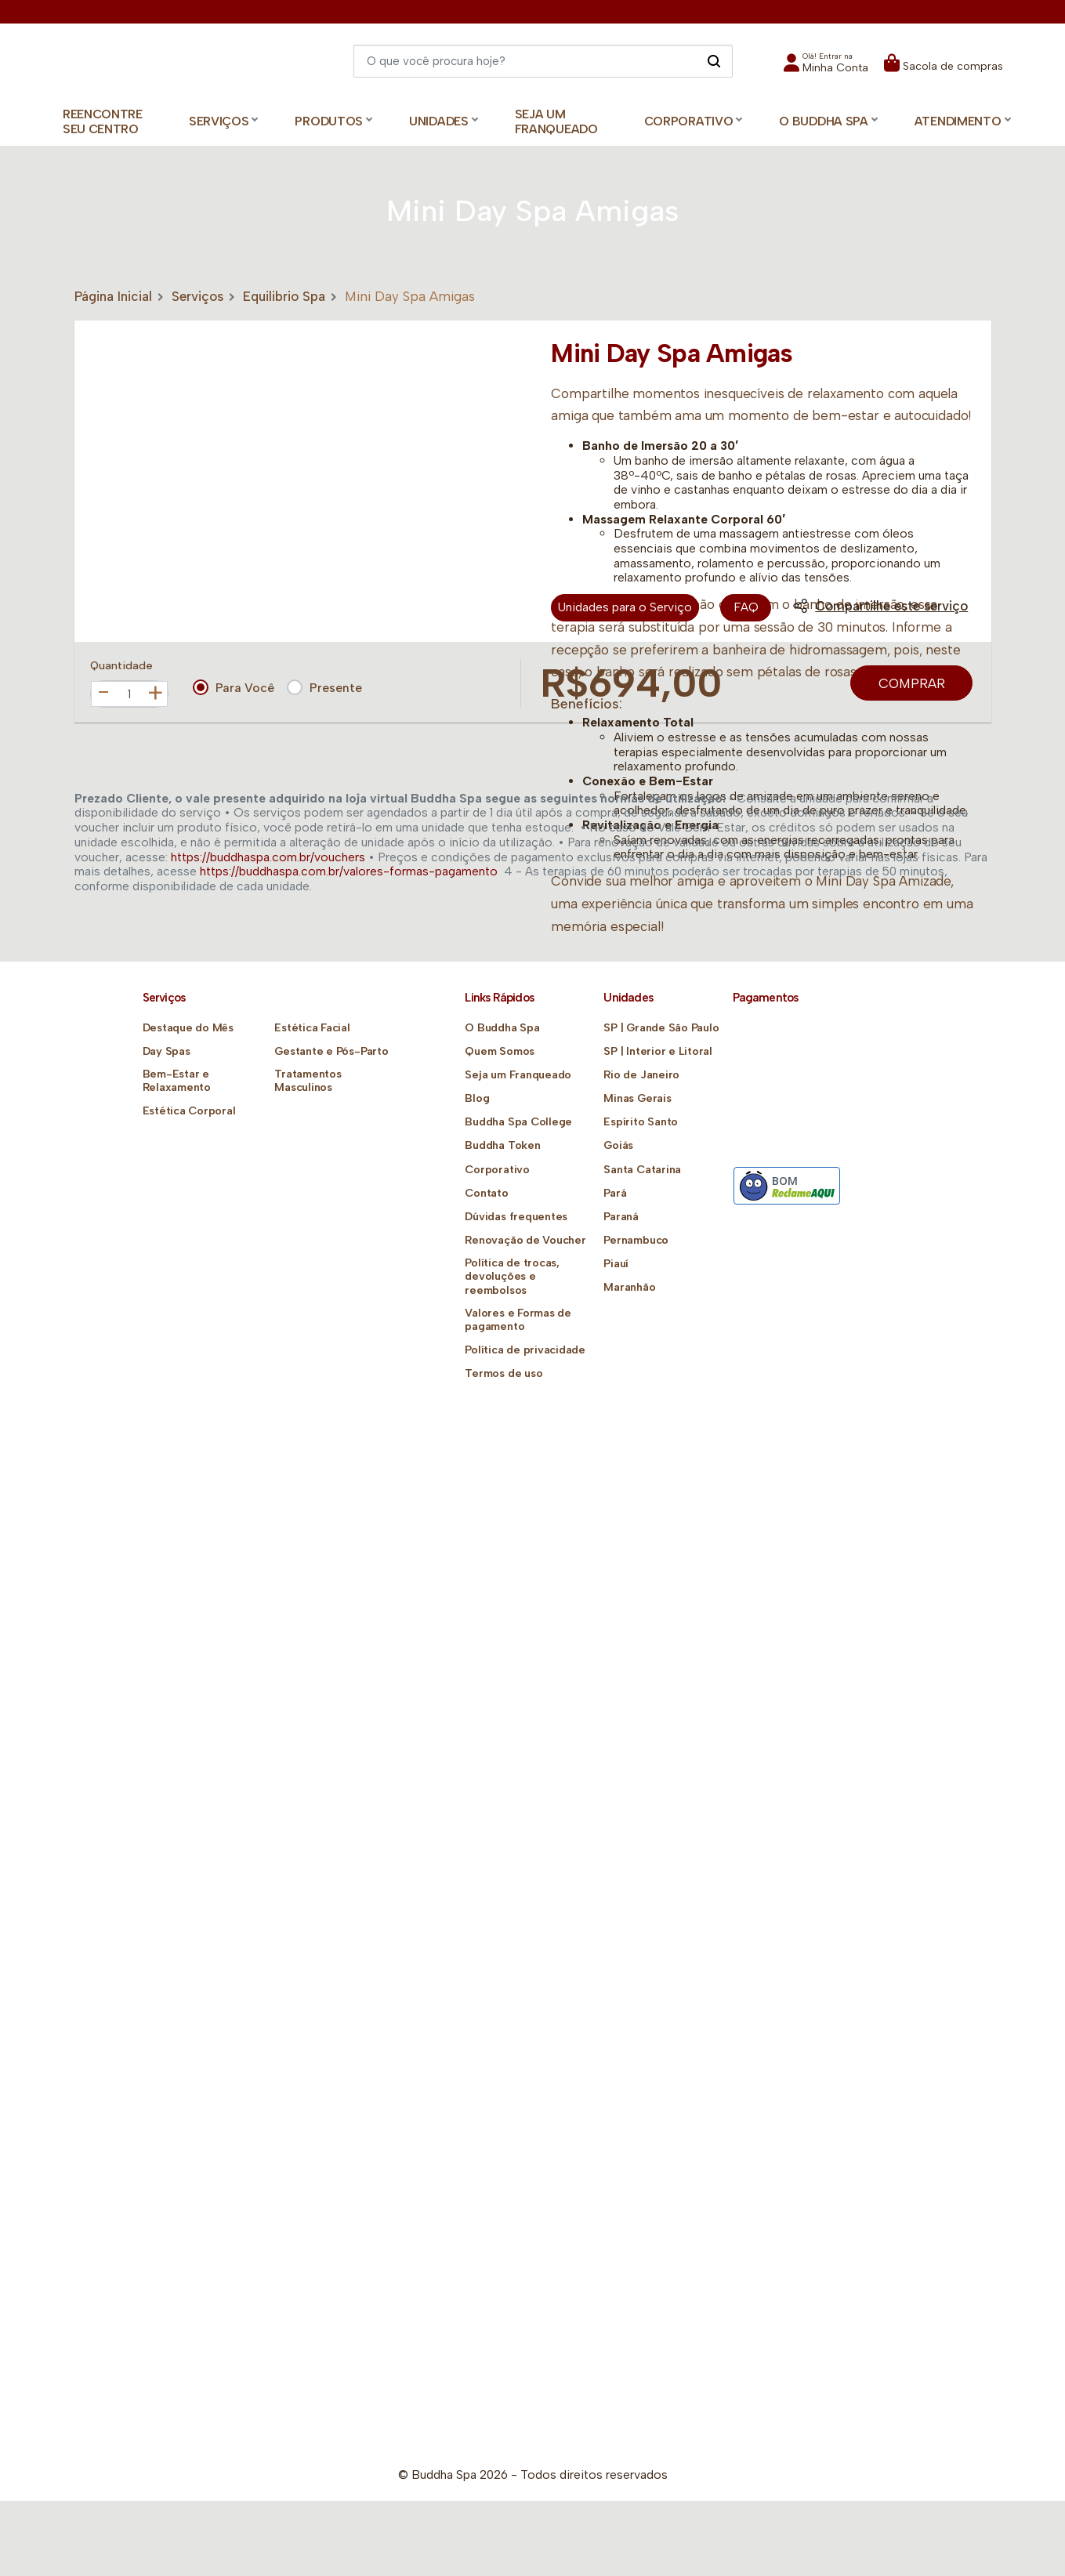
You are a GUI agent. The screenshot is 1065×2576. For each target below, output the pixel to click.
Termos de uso (503, 1373)
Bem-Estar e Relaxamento (177, 1080)
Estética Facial (312, 1027)
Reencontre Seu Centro (103, 121)
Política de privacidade (524, 1350)
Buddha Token (502, 1145)
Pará (614, 1193)
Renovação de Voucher (525, 1240)
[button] (826, 67)
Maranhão (629, 1287)
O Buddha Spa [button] (823, 121)
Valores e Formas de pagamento (517, 1319)
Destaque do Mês (188, 1027)
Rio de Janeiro (641, 1074)
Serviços (197, 296)
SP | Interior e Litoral (657, 1051)
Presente (324, 687)
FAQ (746, 607)
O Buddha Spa (501, 1027)
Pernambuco (635, 1240)
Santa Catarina (641, 1169)
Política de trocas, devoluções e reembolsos (511, 1276)
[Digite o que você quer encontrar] (543, 61)
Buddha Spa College (518, 1122)
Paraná (620, 1216)
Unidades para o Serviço (625, 607)
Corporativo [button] (689, 121)
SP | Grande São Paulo (660, 1027)
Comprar (911, 683)
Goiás (618, 1145)
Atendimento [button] (958, 121)
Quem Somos (499, 1051)
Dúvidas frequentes (516, 1216)
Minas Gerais (636, 1098)
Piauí (615, 1263)
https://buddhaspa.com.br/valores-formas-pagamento (349, 871)
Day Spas (166, 1051)
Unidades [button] (439, 121)
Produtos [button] (329, 121)
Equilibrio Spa (284, 296)
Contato (486, 1193)
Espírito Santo (640, 1122)
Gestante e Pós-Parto (330, 1051)
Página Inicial (113, 296)
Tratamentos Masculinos (307, 1080)
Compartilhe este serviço (880, 606)
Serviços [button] (219, 121)
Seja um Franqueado (556, 121)
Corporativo (497, 1169)
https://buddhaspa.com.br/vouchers (268, 857)
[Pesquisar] (713, 60)
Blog (477, 1098)
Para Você (233, 687)
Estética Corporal (189, 1111)
